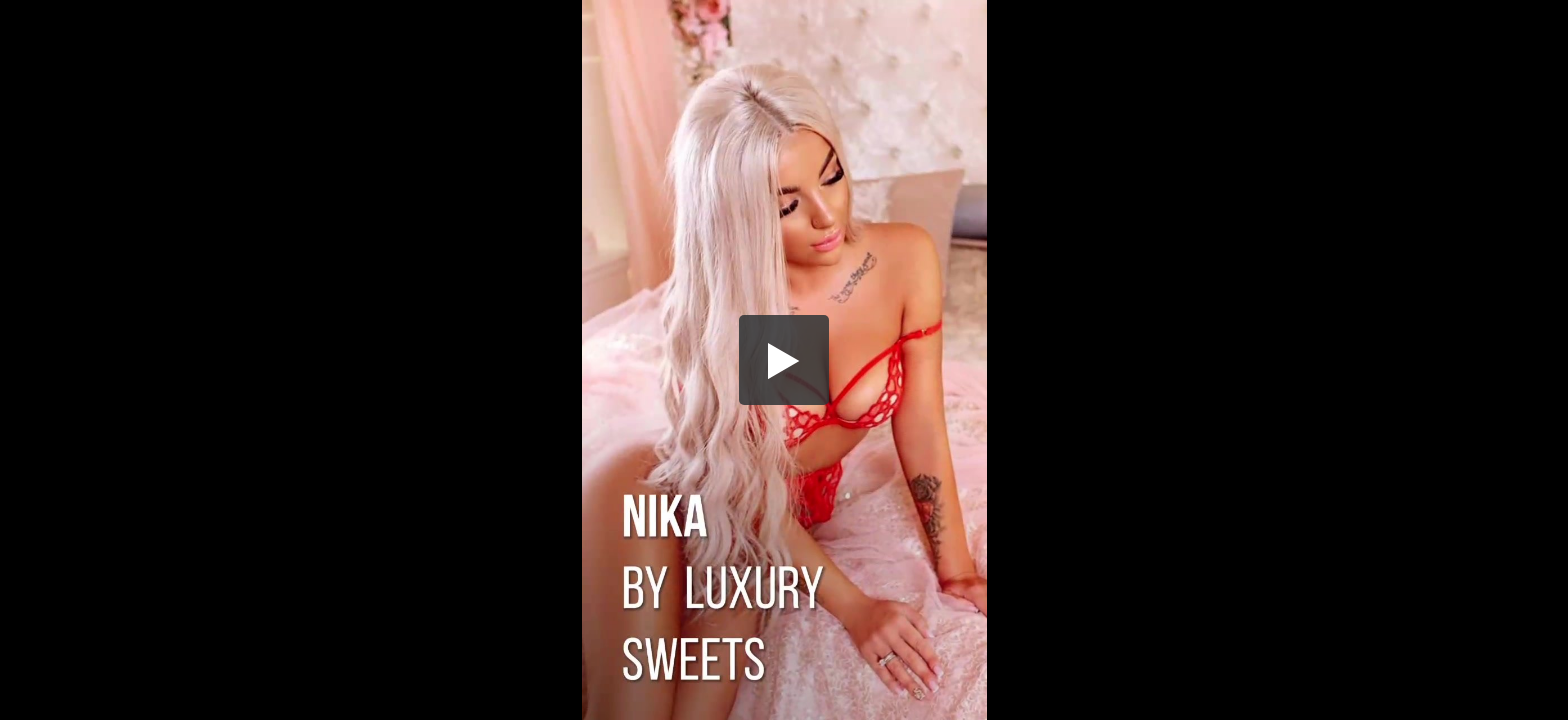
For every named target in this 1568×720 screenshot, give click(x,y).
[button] (784, 360)
